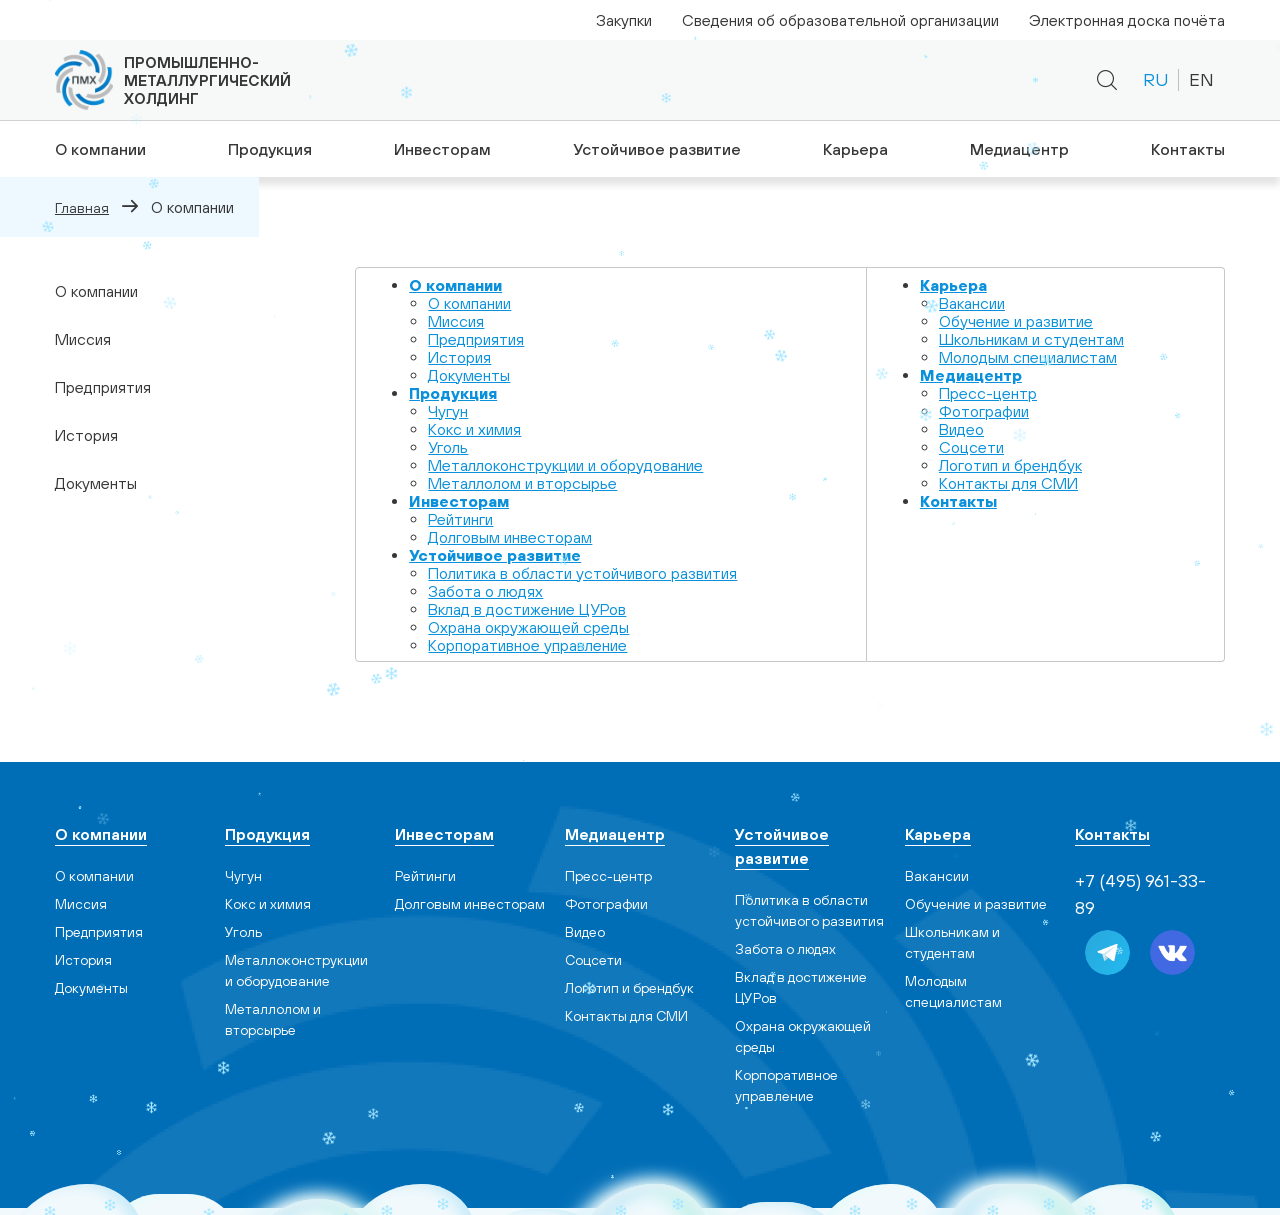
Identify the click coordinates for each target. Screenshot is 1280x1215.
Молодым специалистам (1028, 357)
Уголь (448, 447)
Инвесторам (441, 149)
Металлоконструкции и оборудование (565, 465)
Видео (961, 429)
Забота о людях (485, 591)
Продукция (267, 149)
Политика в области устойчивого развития (582, 573)
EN (1201, 79)
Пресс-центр (988, 393)
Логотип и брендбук (1010, 465)
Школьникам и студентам (1031, 339)
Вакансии (972, 303)
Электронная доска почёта (1127, 20)
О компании (96, 149)
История (86, 435)
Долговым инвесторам (510, 537)
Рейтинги (460, 519)
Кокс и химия (474, 429)
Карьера (854, 149)
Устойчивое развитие (655, 149)
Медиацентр (1020, 149)
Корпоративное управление (527, 645)
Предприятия (103, 387)
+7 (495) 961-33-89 (879, 80)
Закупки (624, 20)
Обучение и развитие (1016, 321)
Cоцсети (971, 447)
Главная (82, 207)
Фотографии (984, 411)
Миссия (83, 339)
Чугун (448, 411)
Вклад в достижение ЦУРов (527, 609)
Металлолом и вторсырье (522, 483)
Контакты (1190, 149)
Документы (96, 483)
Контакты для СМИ (1008, 483)
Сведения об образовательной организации (840, 20)
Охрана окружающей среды (528, 627)
